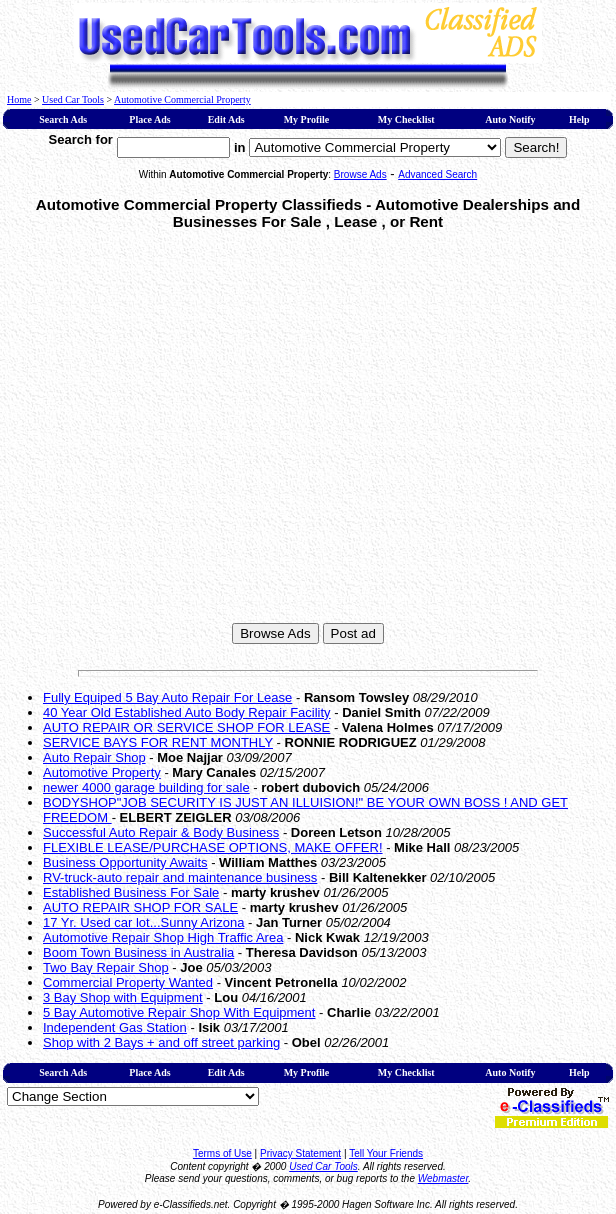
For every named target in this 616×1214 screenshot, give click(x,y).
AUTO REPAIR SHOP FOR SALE (140, 907)
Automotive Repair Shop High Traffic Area (163, 937)
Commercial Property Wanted (128, 982)
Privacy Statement (300, 1153)
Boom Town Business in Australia (138, 952)
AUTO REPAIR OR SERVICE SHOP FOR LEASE (186, 727)
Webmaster (443, 1178)
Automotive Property (102, 772)
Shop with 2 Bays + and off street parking (161, 1042)
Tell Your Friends (386, 1153)
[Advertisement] (187, 432)
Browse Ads (360, 174)
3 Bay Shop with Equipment (123, 997)
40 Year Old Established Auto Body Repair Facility (187, 712)
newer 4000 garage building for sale (146, 787)
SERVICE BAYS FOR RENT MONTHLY (158, 742)
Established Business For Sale (131, 892)
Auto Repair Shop (94, 757)
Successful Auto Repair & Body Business (161, 832)
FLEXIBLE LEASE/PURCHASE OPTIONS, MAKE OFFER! (213, 847)
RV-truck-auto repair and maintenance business (180, 877)
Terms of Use (222, 1153)
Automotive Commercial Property (182, 99)
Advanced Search (437, 174)
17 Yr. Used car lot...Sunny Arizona (143, 922)
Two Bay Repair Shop (106, 967)
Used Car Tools (73, 99)
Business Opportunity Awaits (125, 862)
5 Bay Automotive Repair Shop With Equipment (179, 1012)
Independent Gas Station (115, 1027)
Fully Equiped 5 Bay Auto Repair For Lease (167, 697)
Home (19, 99)
